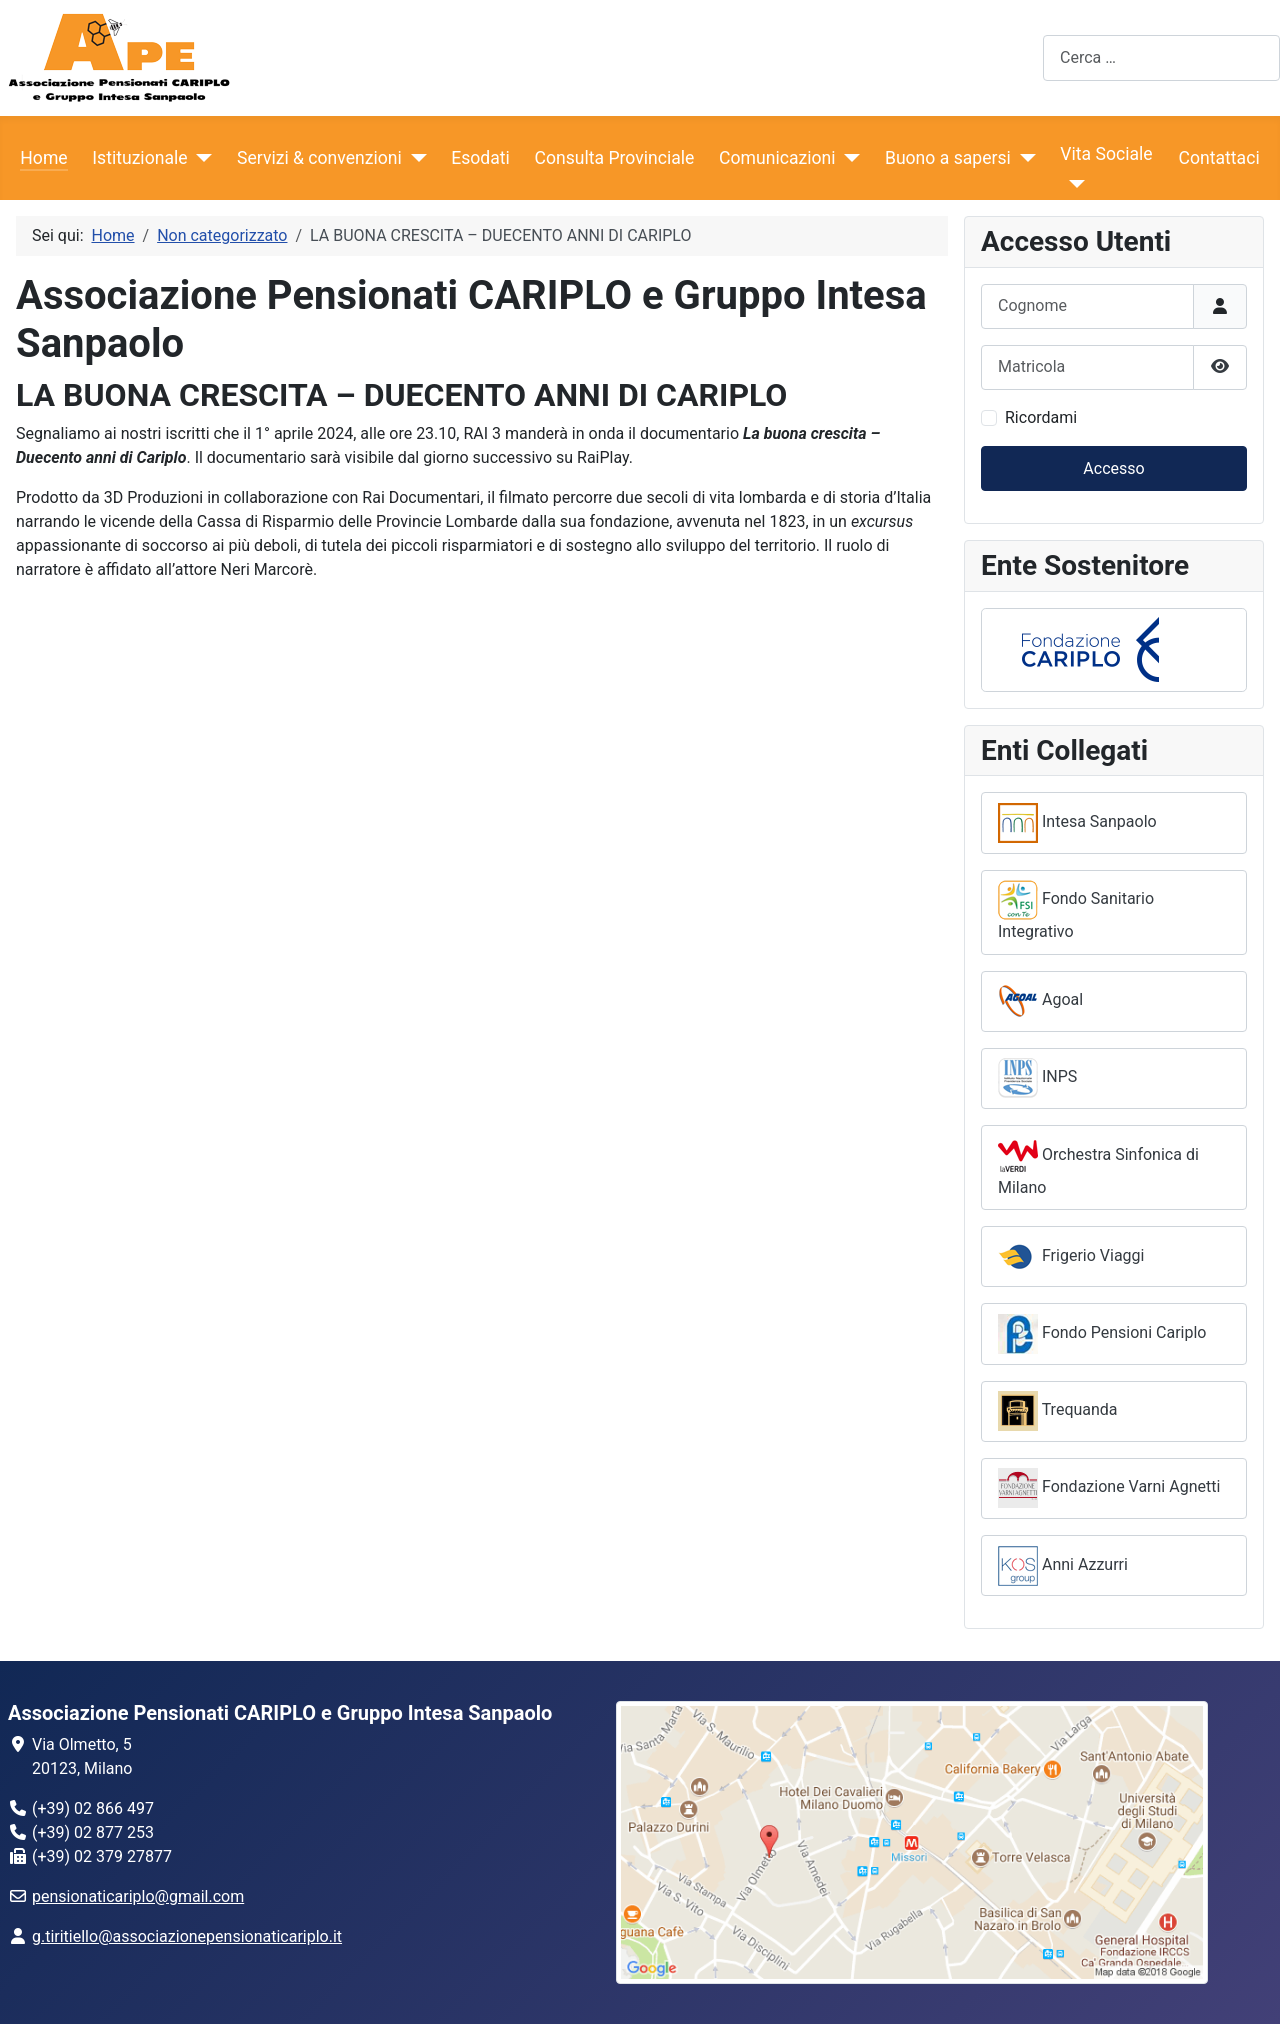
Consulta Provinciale (615, 158)
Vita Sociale (1106, 154)
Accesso (1113, 468)
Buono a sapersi (948, 158)
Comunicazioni (777, 158)
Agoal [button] (1040, 1001)
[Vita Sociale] (1072, 184)
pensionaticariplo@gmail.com (138, 1896)
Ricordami (1041, 417)
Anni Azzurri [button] (1063, 1566)
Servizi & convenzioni (319, 158)
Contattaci (1219, 158)
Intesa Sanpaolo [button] (1077, 823)
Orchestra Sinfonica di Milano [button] (1098, 1166)
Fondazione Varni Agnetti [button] (1109, 1488)
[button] (1114, 650)
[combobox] (1161, 57)
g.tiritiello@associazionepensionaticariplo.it (187, 1936)
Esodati (480, 158)
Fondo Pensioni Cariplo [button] (1102, 1334)
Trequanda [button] (1058, 1411)
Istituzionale (139, 158)
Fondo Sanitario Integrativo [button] (1076, 910)
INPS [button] (1037, 1078)
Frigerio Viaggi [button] (1071, 1257)
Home (43, 158)
